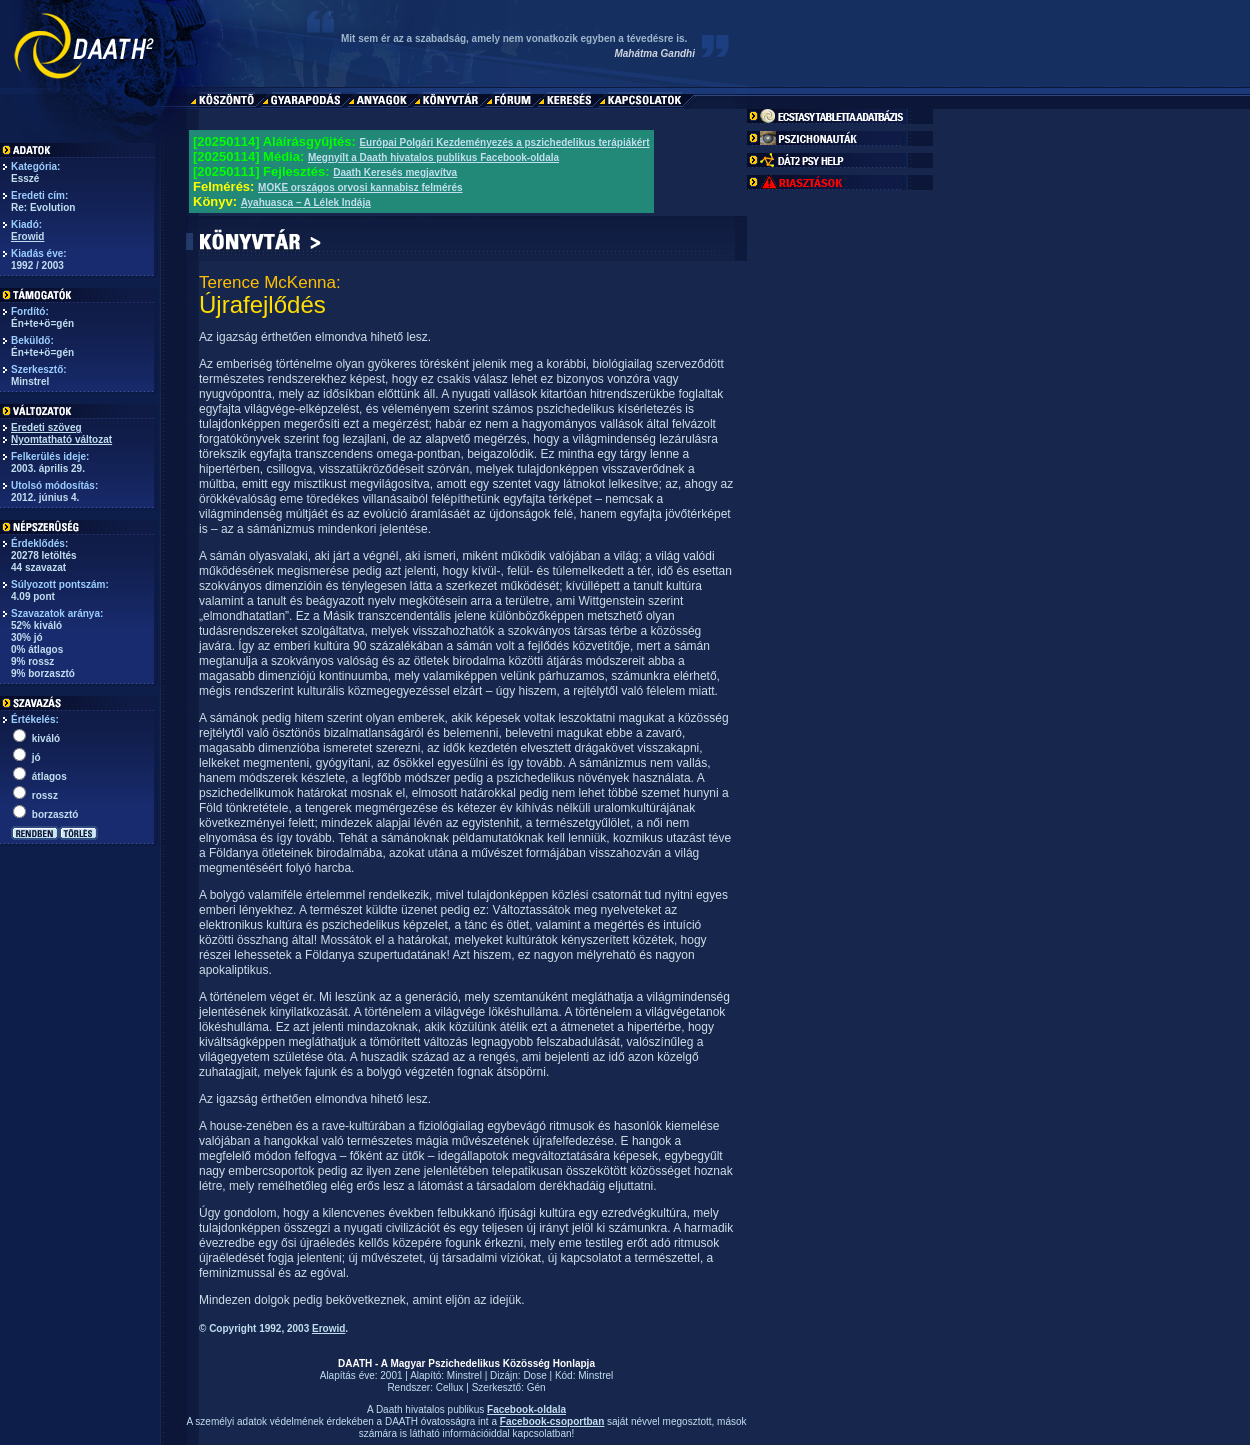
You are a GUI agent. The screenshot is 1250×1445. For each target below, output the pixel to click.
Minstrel (464, 1375)
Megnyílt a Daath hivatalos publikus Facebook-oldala (433, 157)
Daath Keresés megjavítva (395, 172)
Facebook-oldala (526, 1409)
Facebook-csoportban (552, 1421)
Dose (534, 1375)
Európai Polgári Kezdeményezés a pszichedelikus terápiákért (504, 142)
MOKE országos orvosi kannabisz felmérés (360, 187)
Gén (536, 1387)
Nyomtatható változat (61, 439)
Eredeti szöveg (46, 427)
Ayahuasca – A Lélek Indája (306, 202)
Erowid (27, 236)
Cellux (450, 1387)
